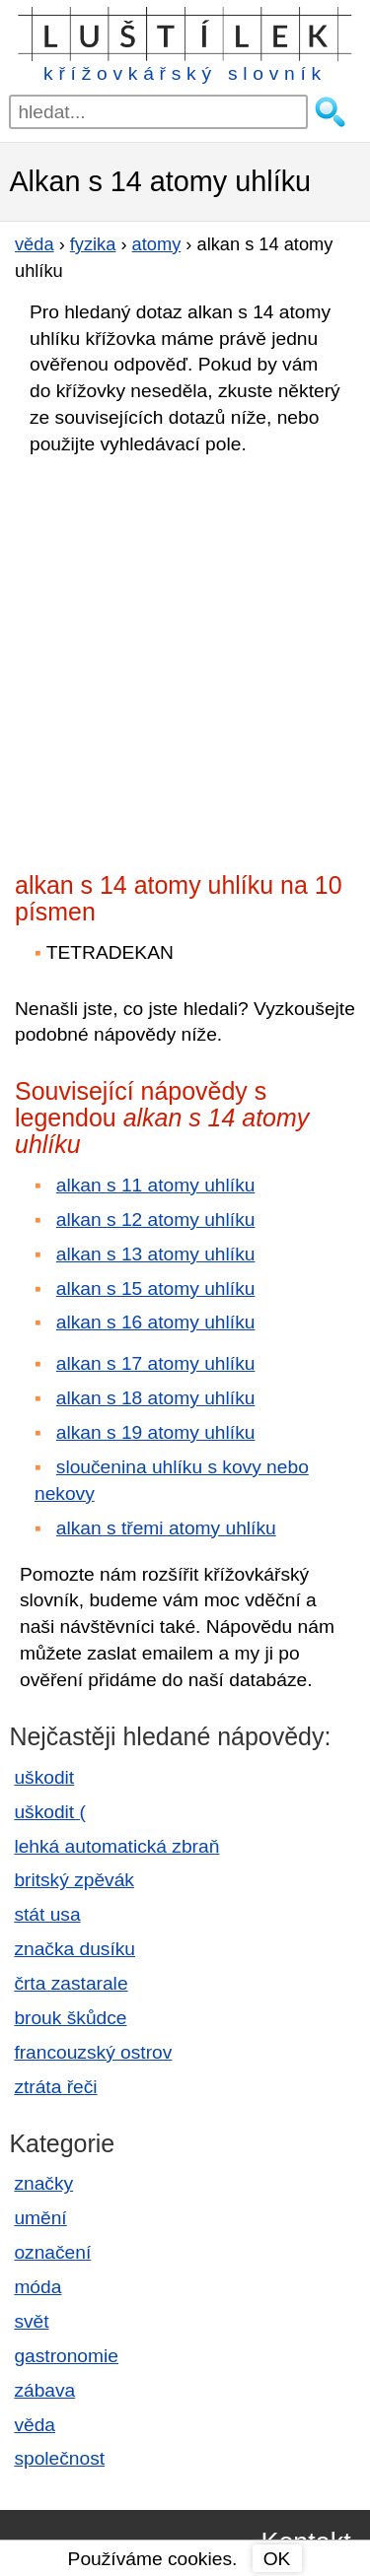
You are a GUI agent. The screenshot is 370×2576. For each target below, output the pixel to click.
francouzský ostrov (93, 2052)
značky (43, 2183)
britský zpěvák (74, 1879)
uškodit (44, 1777)
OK (277, 2558)
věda (34, 2424)
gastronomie (66, 2355)
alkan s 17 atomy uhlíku (156, 1363)
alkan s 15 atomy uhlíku (156, 1288)
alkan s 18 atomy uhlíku (156, 1398)
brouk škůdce (70, 2017)
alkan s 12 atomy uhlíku (156, 1219)
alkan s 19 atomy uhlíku (156, 1432)
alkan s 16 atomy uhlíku (156, 1322)
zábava (44, 2390)
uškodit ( (50, 1811)
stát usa (47, 1914)
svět (31, 2321)
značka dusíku (74, 1948)
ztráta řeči (55, 2086)
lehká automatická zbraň (116, 1846)
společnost (59, 2458)
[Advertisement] (185, 658)
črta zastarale (70, 1983)
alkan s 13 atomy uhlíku (156, 1254)
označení (52, 2252)
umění (40, 2217)
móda (37, 2286)
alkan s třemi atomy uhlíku (166, 1528)
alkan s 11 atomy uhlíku (156, 1185)
